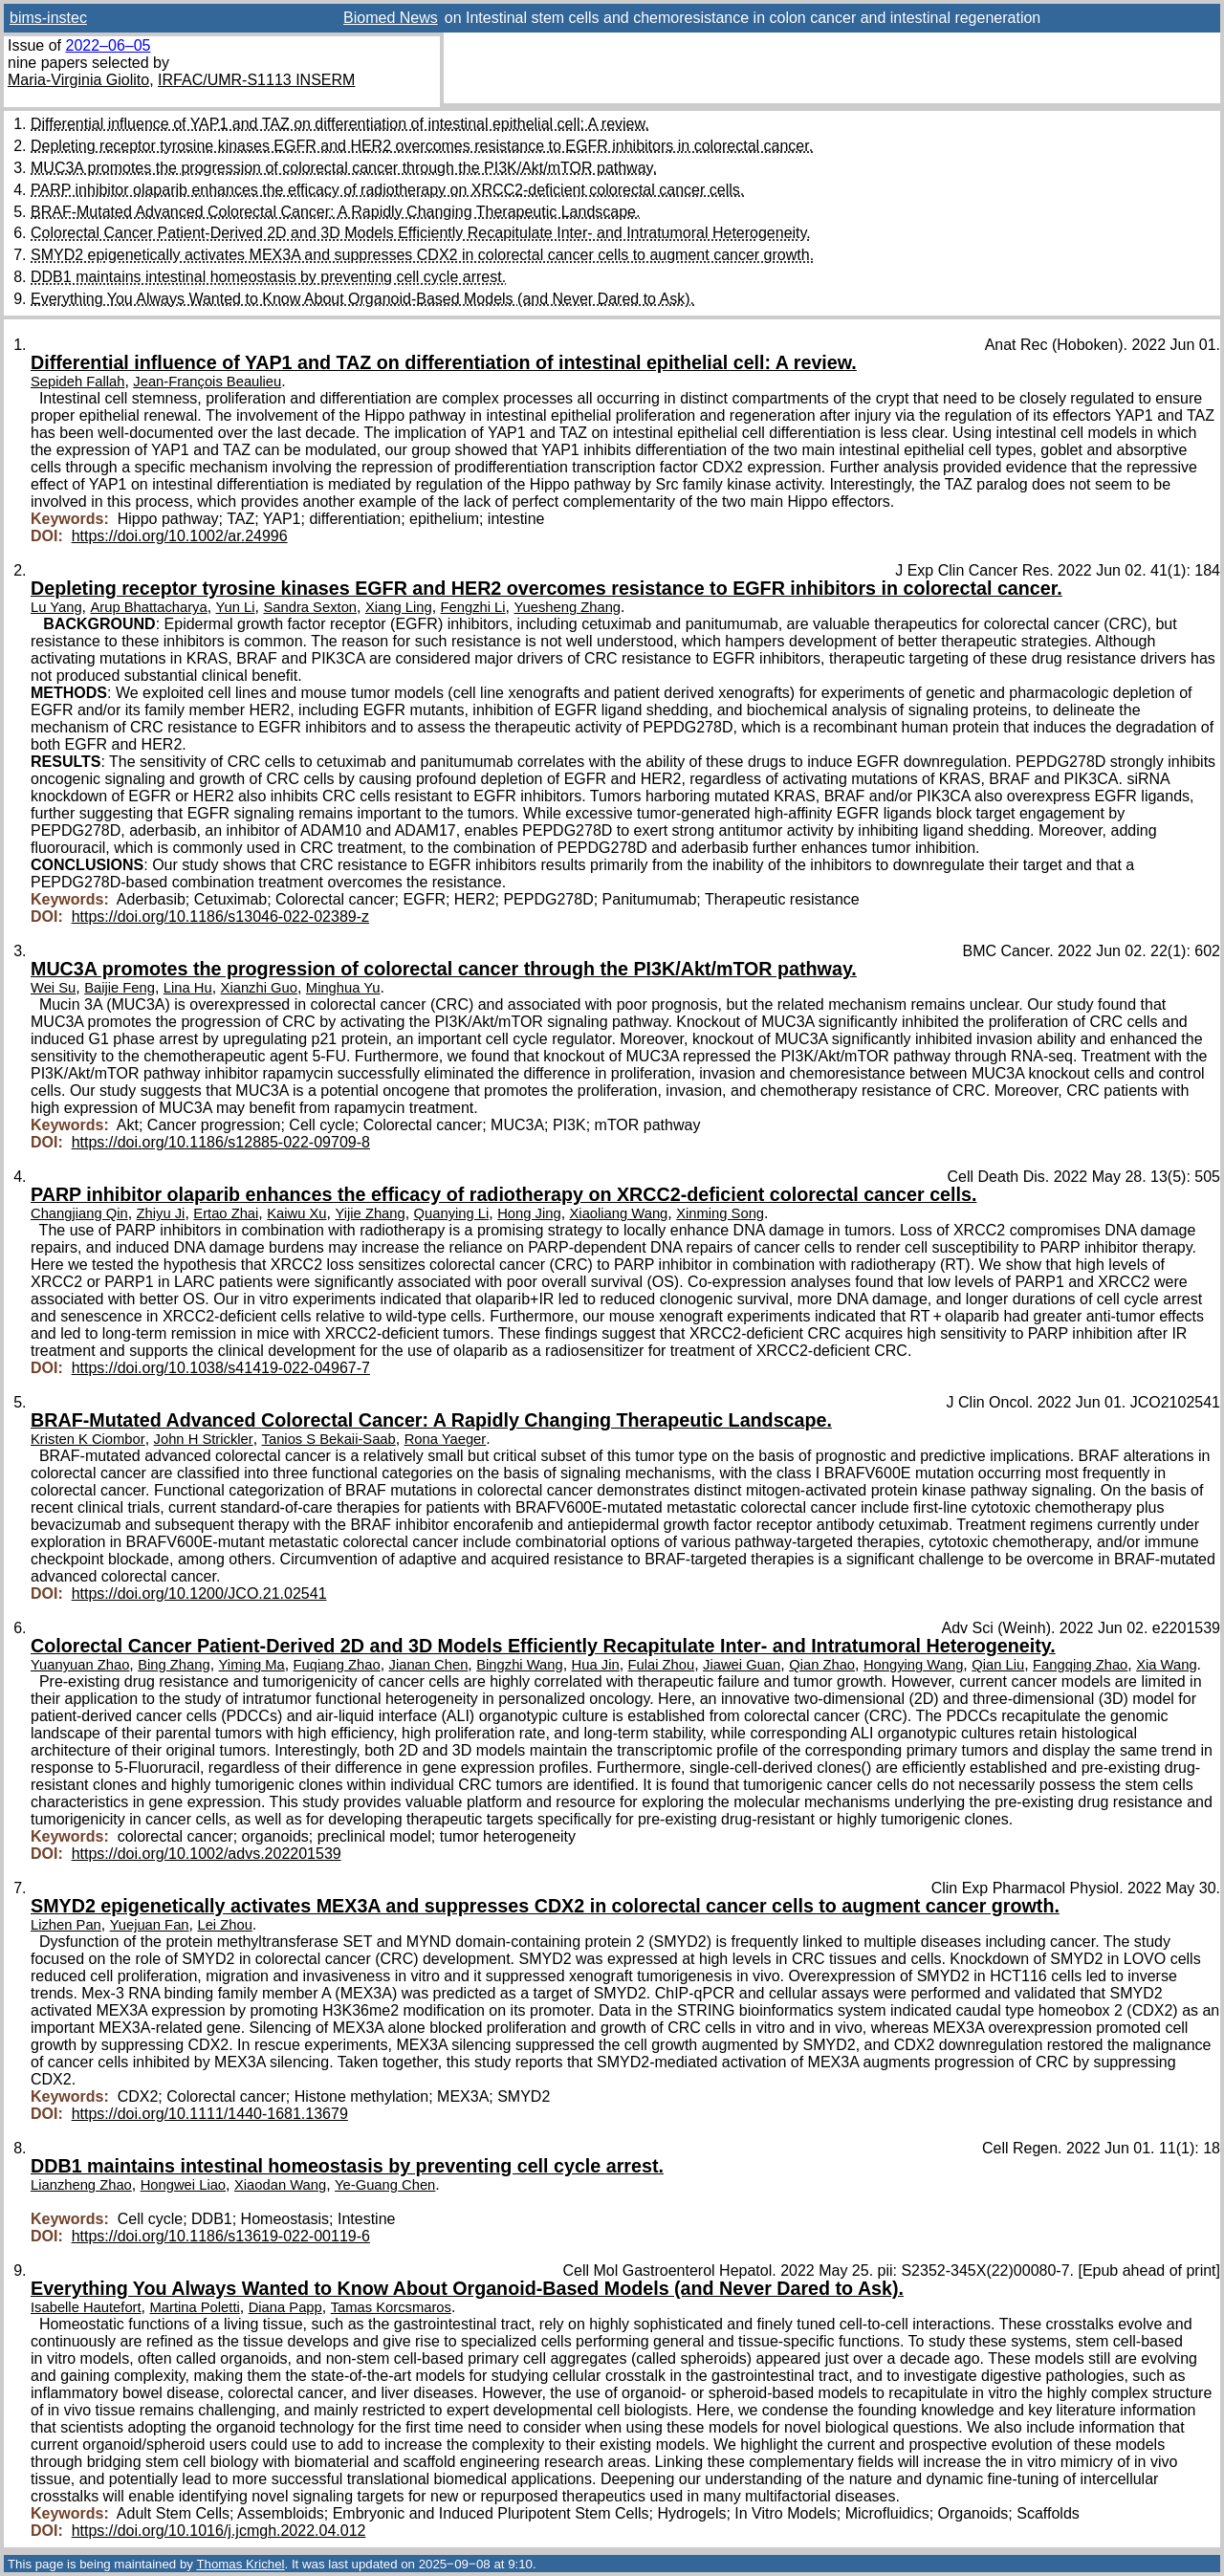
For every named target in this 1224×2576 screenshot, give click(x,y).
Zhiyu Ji (161, 1213)
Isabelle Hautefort (86, 2307)
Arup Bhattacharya (148, 607)
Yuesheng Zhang (568, 607)
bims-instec (48, 18)
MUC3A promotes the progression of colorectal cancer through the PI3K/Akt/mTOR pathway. (344, 168)
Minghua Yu (343, 987)
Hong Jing (528, 1213)
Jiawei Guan (741, 1664)
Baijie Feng (119, 987)
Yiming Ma (252, 1664)
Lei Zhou (224, 1924)
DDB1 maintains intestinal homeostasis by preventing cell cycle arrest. (268, 277)
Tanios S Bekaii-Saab (329, 1439)
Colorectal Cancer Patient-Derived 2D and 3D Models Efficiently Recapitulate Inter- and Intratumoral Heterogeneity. (421, 233)
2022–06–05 (107, 45)
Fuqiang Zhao (337, 1664)
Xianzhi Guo (259, 987)
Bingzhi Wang (519, 1664)
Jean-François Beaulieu (207, 381)
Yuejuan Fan (149, 1924)
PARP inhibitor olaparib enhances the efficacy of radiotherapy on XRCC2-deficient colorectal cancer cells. (387, 190)
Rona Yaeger (445, 1439)
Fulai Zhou (661, 1664)
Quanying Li (452, 1213)
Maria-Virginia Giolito (78, 80)
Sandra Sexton (310, 607)
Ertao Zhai (225, 1213)
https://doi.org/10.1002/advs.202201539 (206, 1853)
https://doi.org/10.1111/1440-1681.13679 (210, 2114)
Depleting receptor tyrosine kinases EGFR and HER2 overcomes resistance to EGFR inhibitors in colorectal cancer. (422, 146)
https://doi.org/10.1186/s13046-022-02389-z (220, 916)
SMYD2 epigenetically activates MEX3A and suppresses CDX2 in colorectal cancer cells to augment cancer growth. (422, 255)
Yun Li (235, 607)
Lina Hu (188, 987)
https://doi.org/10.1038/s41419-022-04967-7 (221, 1368)
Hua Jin (596, 1664)
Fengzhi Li (473, 607)
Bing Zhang (173, 1664)
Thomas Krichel (240, 2564)
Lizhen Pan (66, 1924)
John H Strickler (203, 1439)
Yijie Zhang (369, 1213)
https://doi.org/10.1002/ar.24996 (180, 536)
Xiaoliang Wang (619, 1213)
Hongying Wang (913, 1664)
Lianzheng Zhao (81, 2185)
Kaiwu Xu (296, 1213)
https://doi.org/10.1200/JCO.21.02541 (199, 1593)
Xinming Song (720, 1213)
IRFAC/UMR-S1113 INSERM (256, 80)
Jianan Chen (429, 1664)
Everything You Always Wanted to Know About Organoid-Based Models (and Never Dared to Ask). (362, 299)
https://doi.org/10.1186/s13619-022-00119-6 (221, 2236)
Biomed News (390, 18)
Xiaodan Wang (280, 2185)
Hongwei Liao (183, 2185)
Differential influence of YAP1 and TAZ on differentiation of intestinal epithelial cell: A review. (340, 124)
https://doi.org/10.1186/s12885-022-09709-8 (221, 1142)
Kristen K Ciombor (88, 1439)
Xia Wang (1166, 1664)
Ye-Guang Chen (385, 2185)
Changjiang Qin (79, 1213)
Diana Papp (285, 2307)
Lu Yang (56, 607)
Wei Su (53, 987)
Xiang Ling (398, 607)
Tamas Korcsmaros (391, 2307)
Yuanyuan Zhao (80, 1664)
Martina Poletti (195, 2307)
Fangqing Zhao (1080, 1664)
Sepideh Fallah (77, 381)
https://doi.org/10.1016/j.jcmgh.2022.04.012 (219, 2530)
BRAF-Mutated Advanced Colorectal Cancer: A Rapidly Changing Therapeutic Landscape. (335, 212)
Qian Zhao (822, 1664)
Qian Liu (998, 1664)
